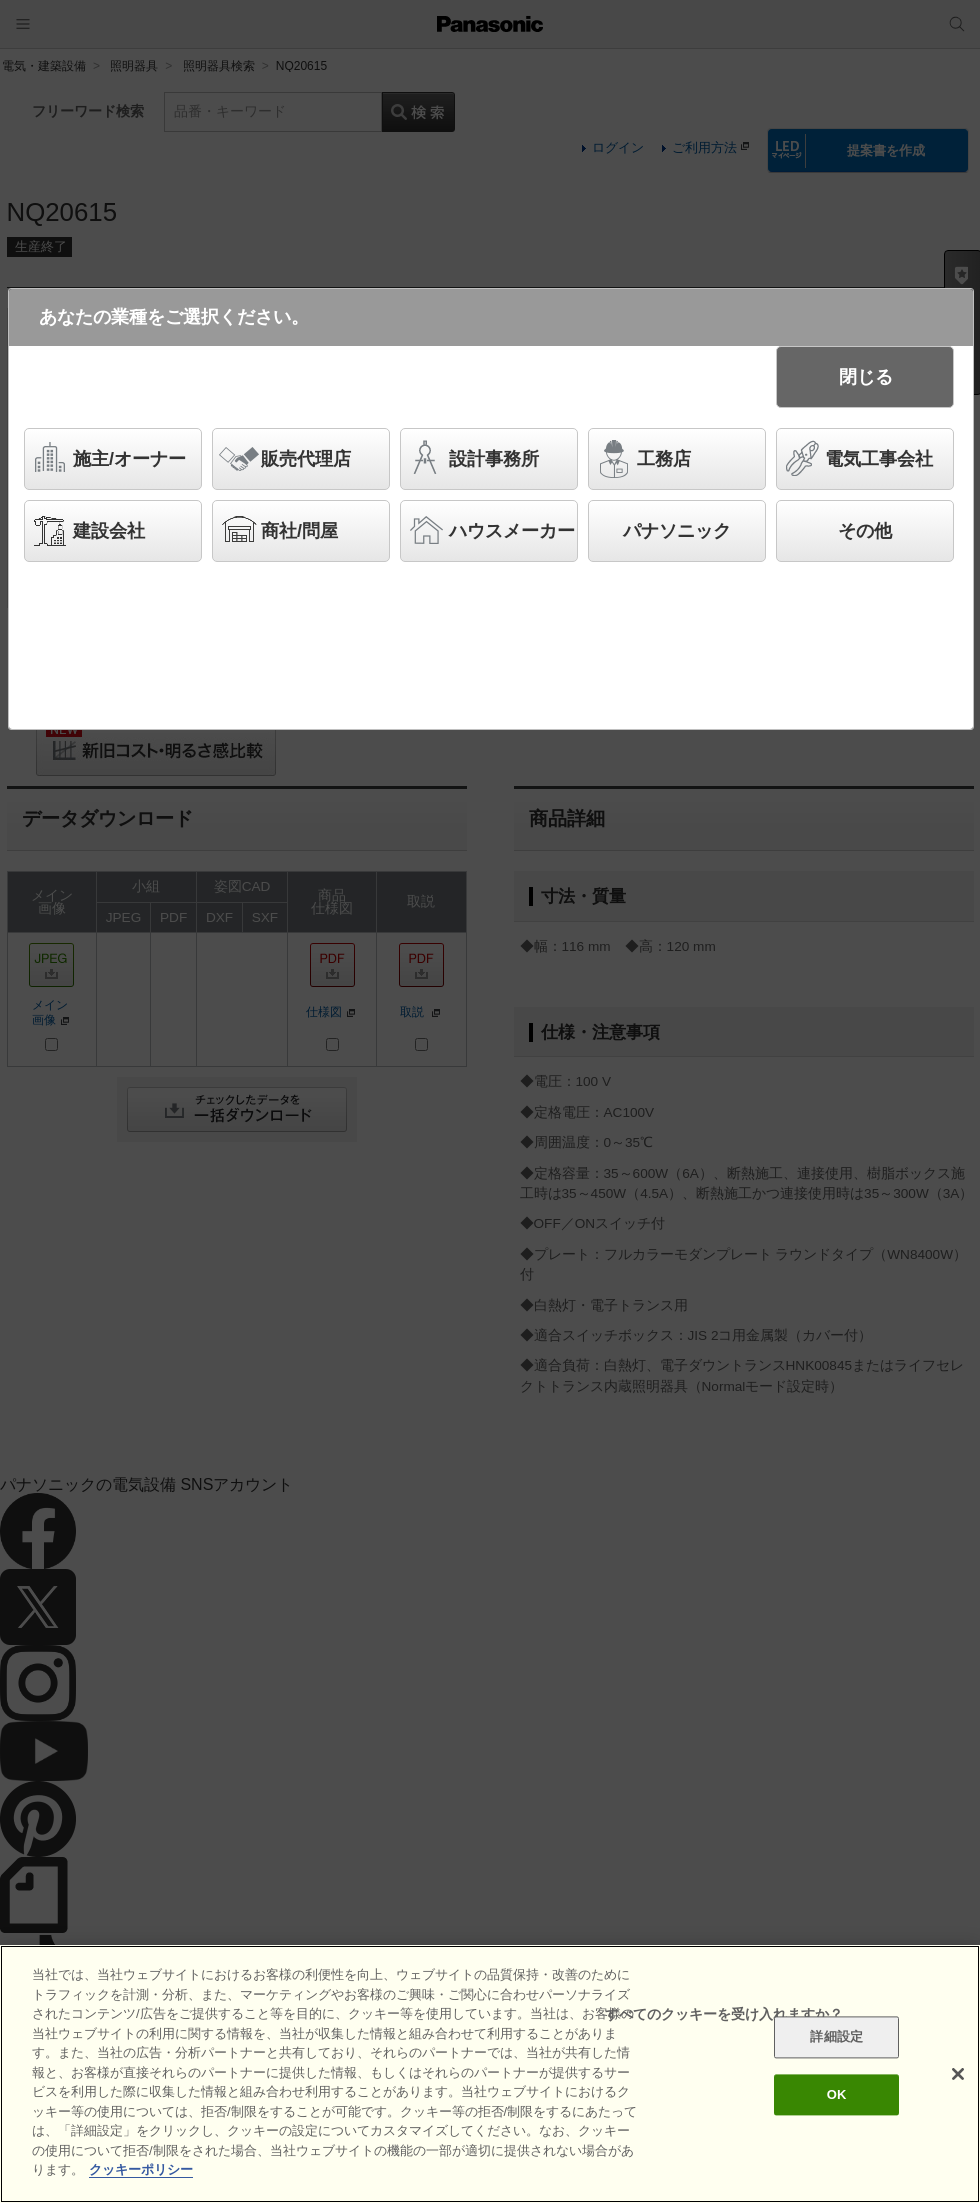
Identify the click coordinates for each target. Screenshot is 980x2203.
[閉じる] (958, 2078)
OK (837, 2098)
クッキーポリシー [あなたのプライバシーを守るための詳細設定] (141, 2173)
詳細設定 (836, 2040)
